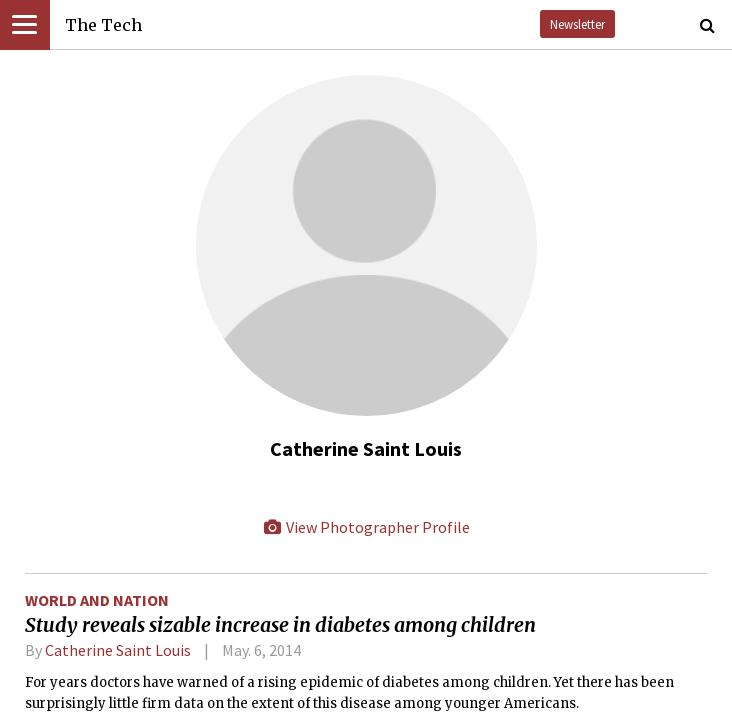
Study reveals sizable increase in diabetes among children (280, 625)
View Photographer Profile (366, 527)
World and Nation (97, 600)
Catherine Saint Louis (118, 650)
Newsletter (577, 24)
